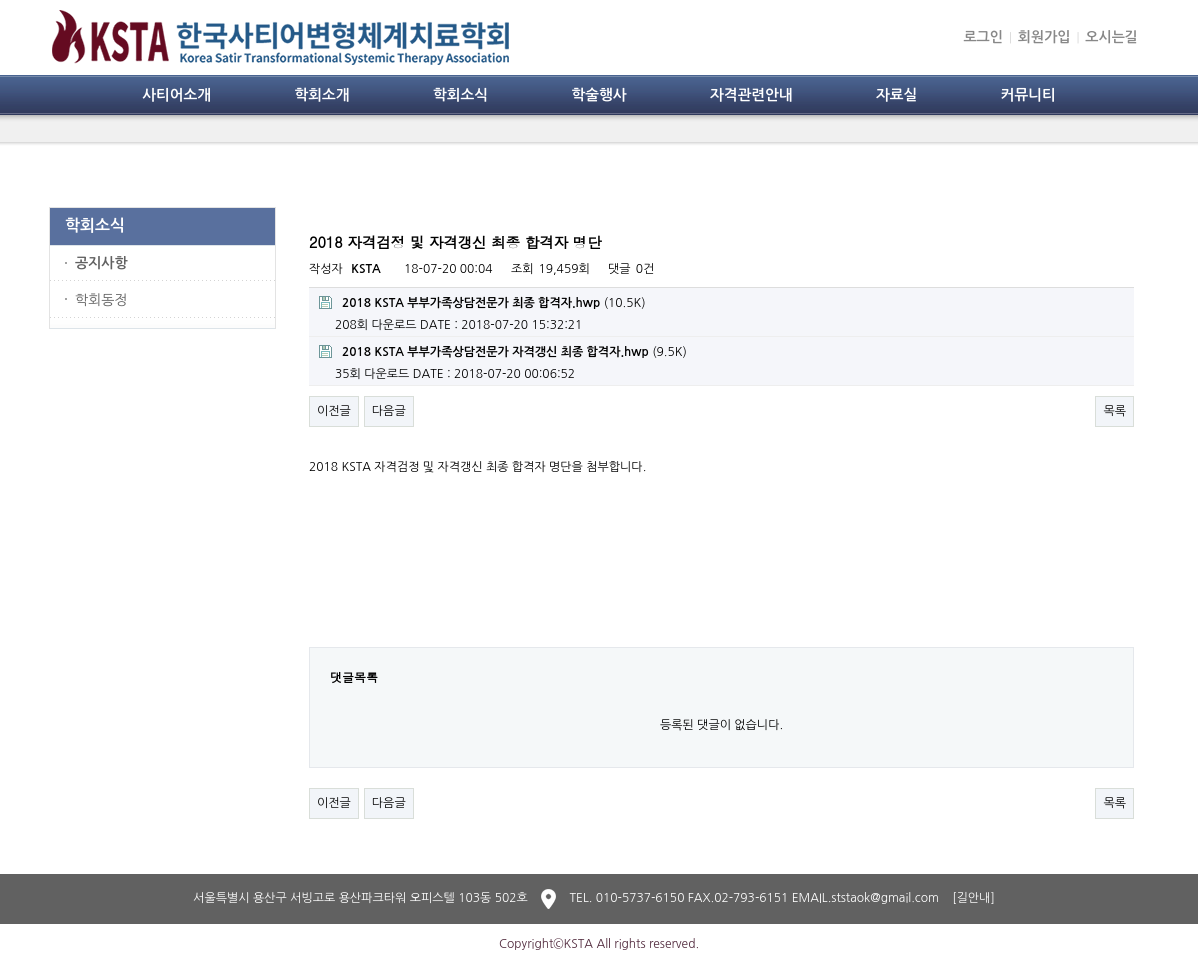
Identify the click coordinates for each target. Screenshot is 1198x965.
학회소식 (460, 95)
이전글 (334, 411)
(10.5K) (482, 302)
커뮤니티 (1028, 95)
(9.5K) (503, 351)
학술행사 (598, 95)
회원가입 (1044, 37)
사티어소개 (176, 95)
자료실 (896, 95)
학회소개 (321, 95)
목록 (1114, 411)
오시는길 (1111, 37)
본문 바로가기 (0, 0)
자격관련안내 (751, 95)
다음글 (389, 411)
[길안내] (973, 898)
